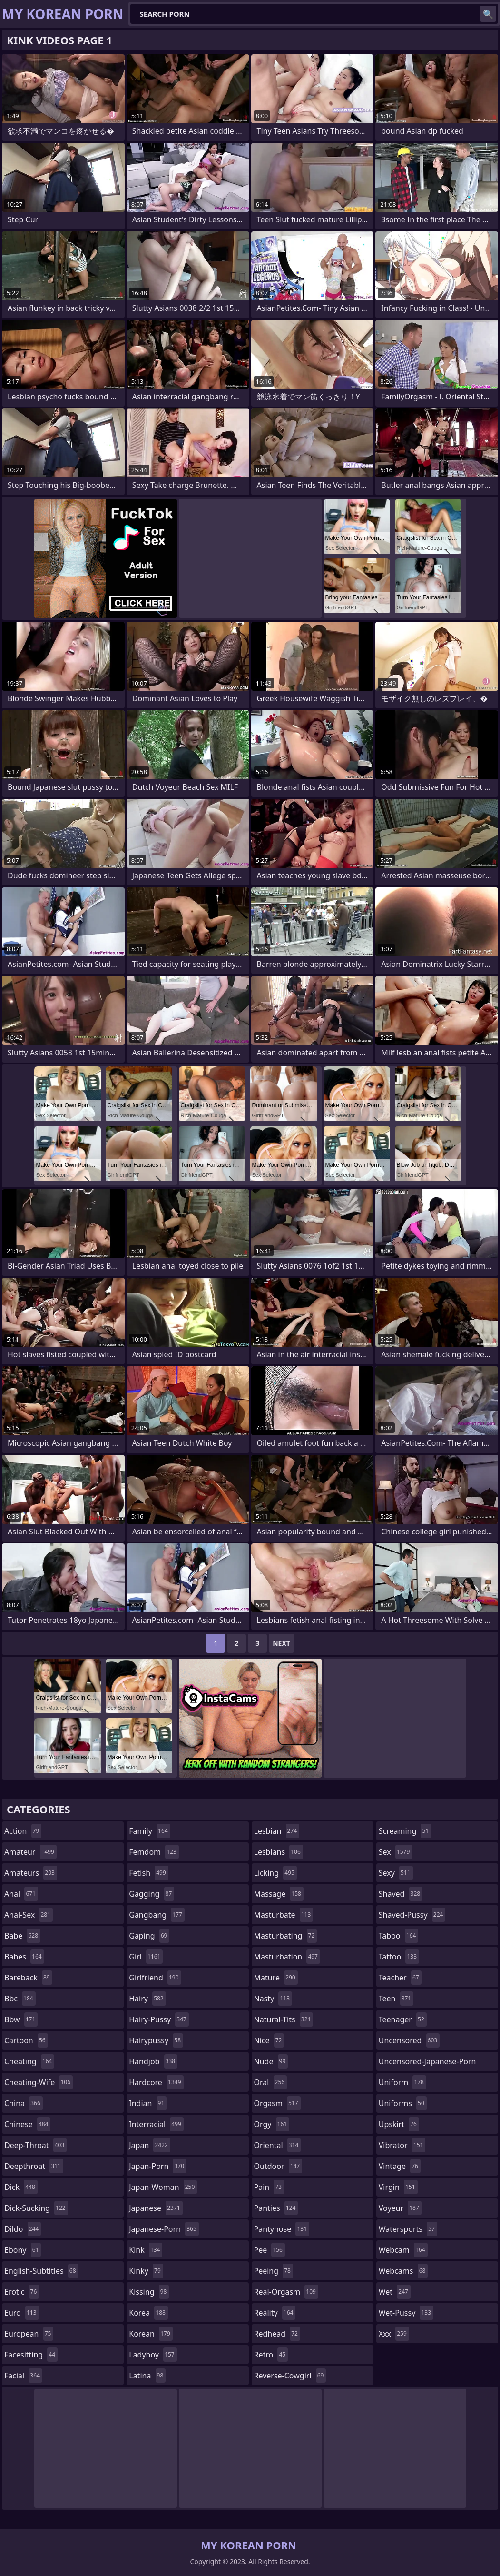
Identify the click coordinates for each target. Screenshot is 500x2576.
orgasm (277, 2103)
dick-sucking (36, 2208)
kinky (146, 2271)
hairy (147, 1998)
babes (24, 1956)
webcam (403, 2250)
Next (281, 1643)
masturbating (285, 1936)
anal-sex (28, 1915)
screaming (405, 1831)
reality (275, 2313)
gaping (149, 1936)
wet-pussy (406, 2313)
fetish (148, 1873)
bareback (28, 1977)
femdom (154, 1852)
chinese (27, 2124)
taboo (399, 1936)
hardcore (156, 2082)
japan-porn (157, 2166)
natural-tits (284, 2019)
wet (395, 2292)
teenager (403, 2019)
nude (271, 2061)
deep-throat (35, 2145)
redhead (277, 2334)
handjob (153, 2061)
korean (151, 2334)
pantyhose (282, 2229)
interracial (156, 2124)
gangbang (157, 1915)
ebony (22, 2250)
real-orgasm (286, 2292)
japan (149, 2145)
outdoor (278, 2166)
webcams (403, 2271)
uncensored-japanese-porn (427, 2063)
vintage (400, 2166)
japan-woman (163, 2187)
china (23, 2103)
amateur (30, 1852)
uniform (402, 2082)
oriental (277, 2145)
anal (21, 1894)
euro (21, 2313)
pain (269, 2187)
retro (271, 2354)
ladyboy (152, 2354)
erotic (21, 2292)
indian (148, 2103)
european (28, 2334)
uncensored (409, 2040)
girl (146, 1956)
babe (22, 1936)
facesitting (31, 2354)
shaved (400, 1894)
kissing (149, 2292)
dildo (22, 2229)
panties (276, 2208)
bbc (20, 1998)
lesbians (278, 1852)
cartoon (26, 2040)
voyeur (400, 2208)
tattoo (399, 1956)
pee (269, 2250)
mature (276, 1977)
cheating (29, 2061)
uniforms (403, 2103)
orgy (272, 2124)
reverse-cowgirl (290, 2375)
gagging (151, 1894)
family (149, 1831)
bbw (21, 2019)
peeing (273, 2271)
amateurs (30, 1873)
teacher (400, 1977)
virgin (398, 2187)
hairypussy (156, 2040)
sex (395, 1852)
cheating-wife (38, 2082)
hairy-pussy (159, 2019)
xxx (394, 2334)
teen (396, 1998)
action (22, 1831)
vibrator (402, 2145)
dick (21, 2187)
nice (269, 2040)
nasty (273, 1998)
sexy (396, 1873)
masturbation (287, 1956)
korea (148, 2313)
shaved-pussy (412, 1915)
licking (275, 1873)
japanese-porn (164, 2229)
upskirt (399, 2124)
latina (147, 2375)
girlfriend (155, 1977)
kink (145, 2250)
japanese (155, 2208)
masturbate (284, 1915)
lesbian (277, 1831)
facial (23, 2375)
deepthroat (33, 2166)
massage (279, 1894)
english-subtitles (41, 2271)
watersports (408, 2229)
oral (270, 2082)
